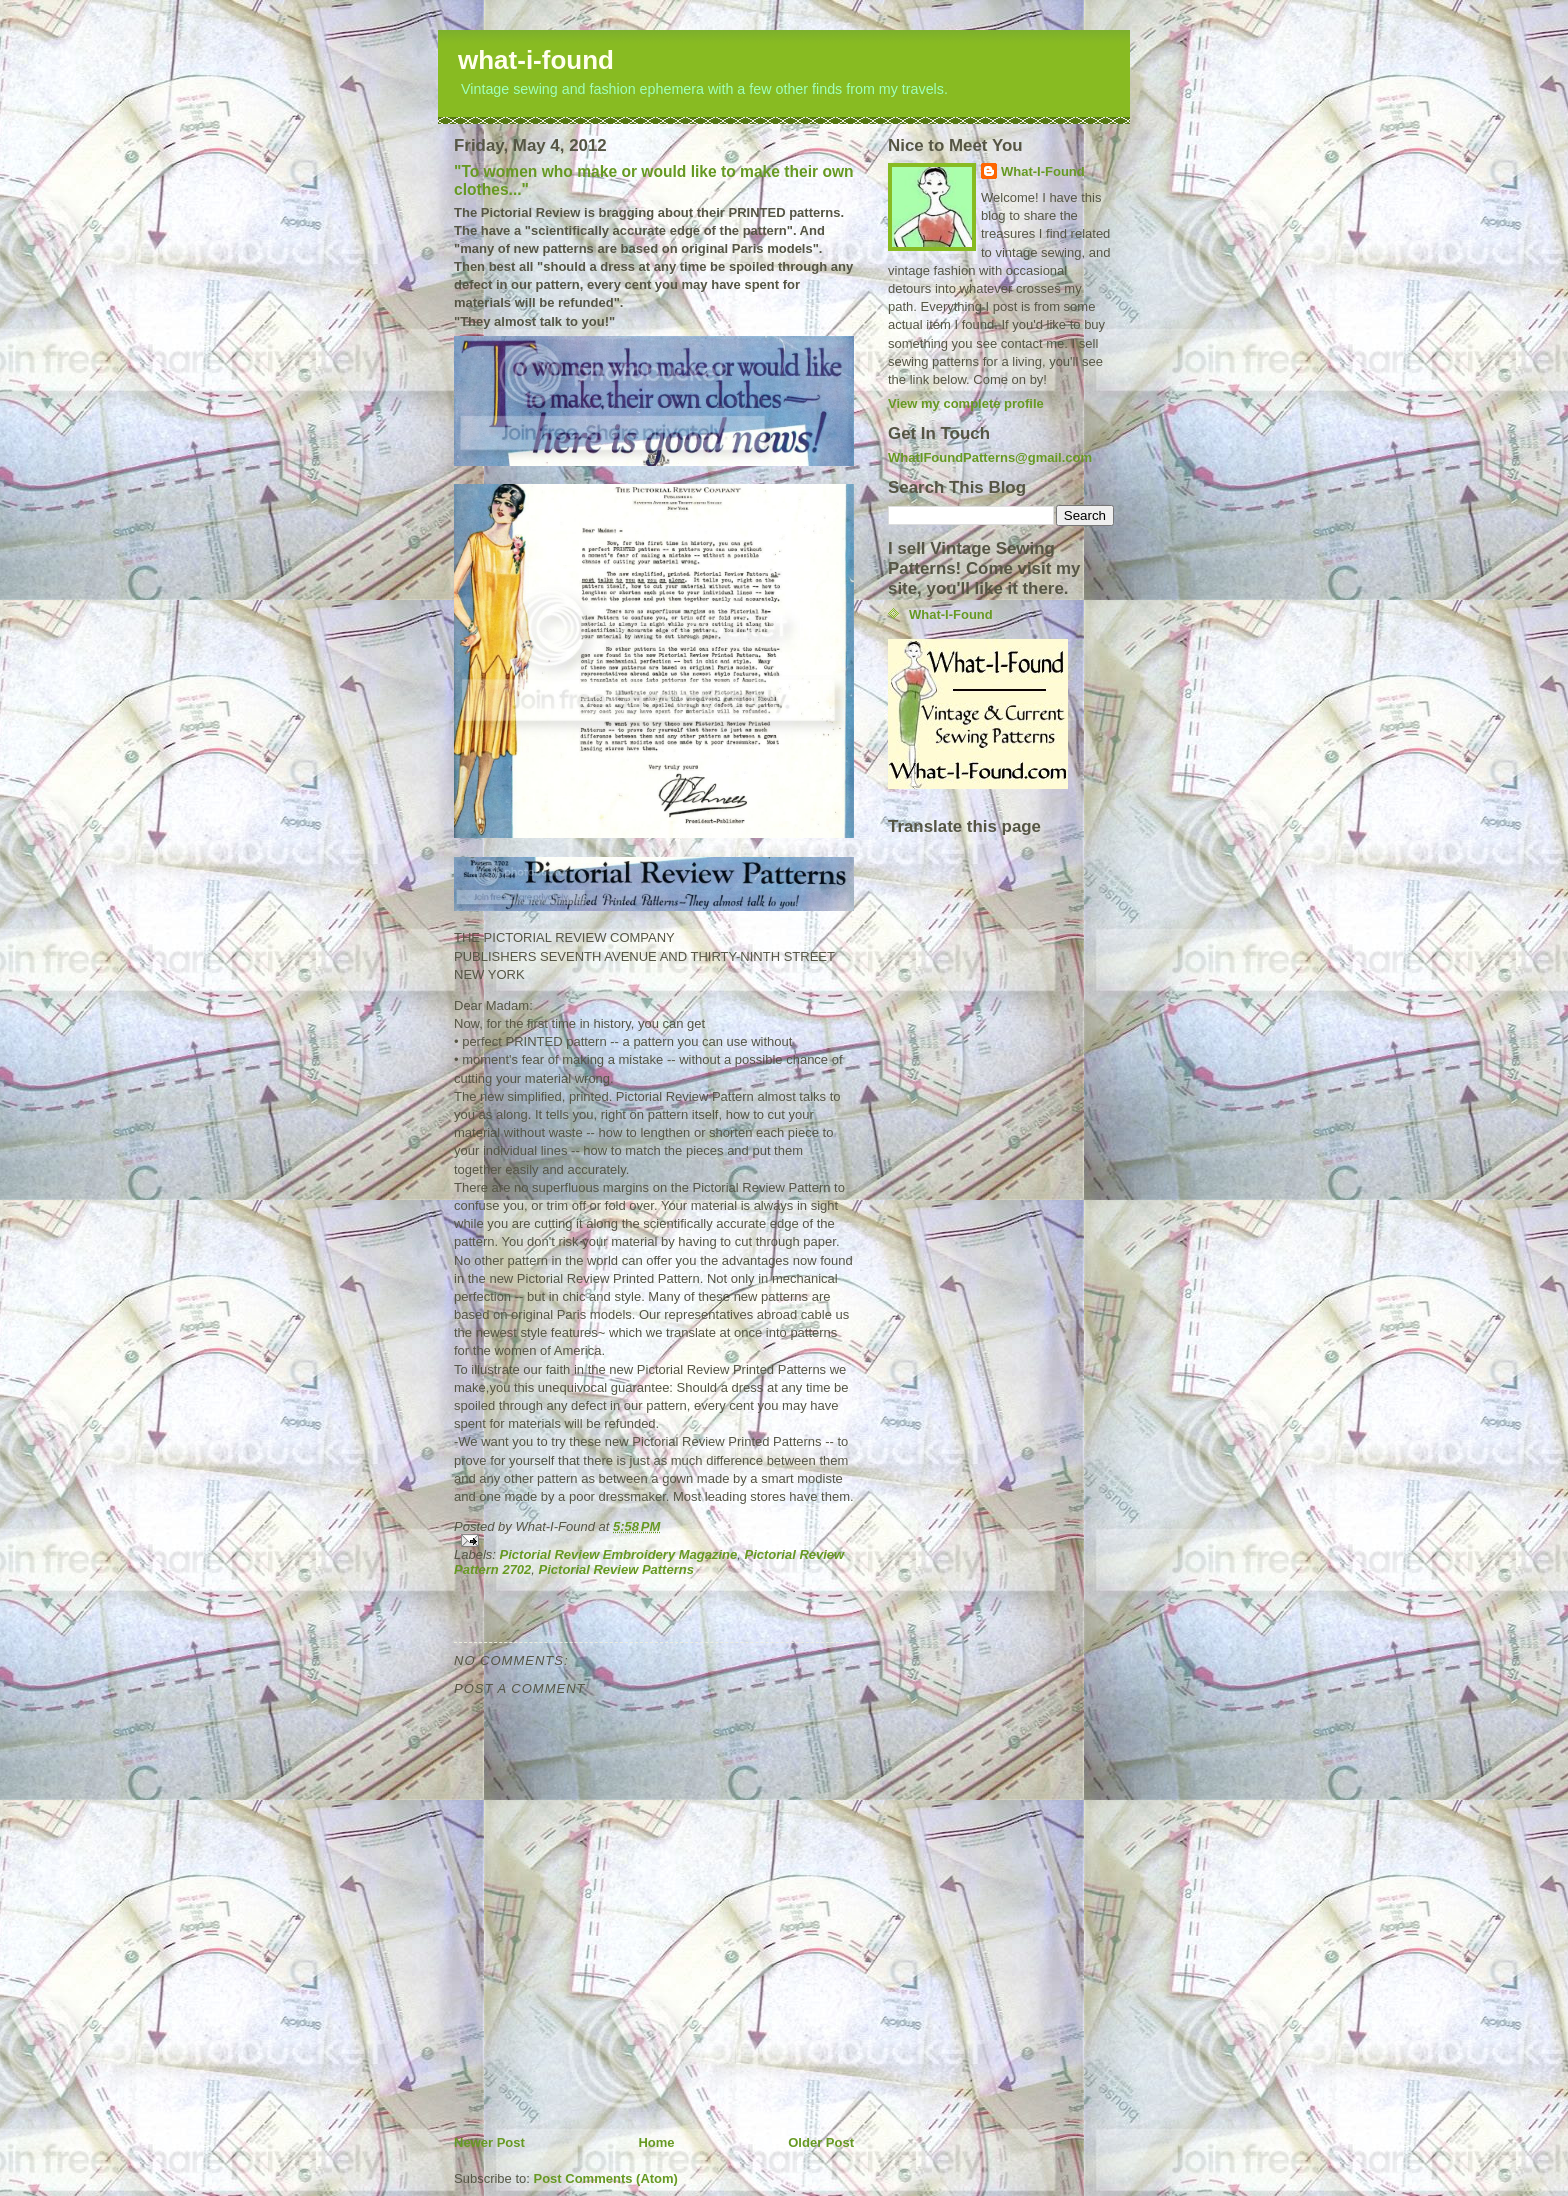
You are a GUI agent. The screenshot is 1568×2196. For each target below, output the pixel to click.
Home (656, 2142)
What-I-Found (1043, 171)
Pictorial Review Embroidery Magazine (619, 1554)
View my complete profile (966, 403)
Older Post (821, 2142)
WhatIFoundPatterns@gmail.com (990, 457)
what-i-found (536, 60)
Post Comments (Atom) (606, 2178)
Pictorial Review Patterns (616, 1569)
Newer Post (489, 2142)
